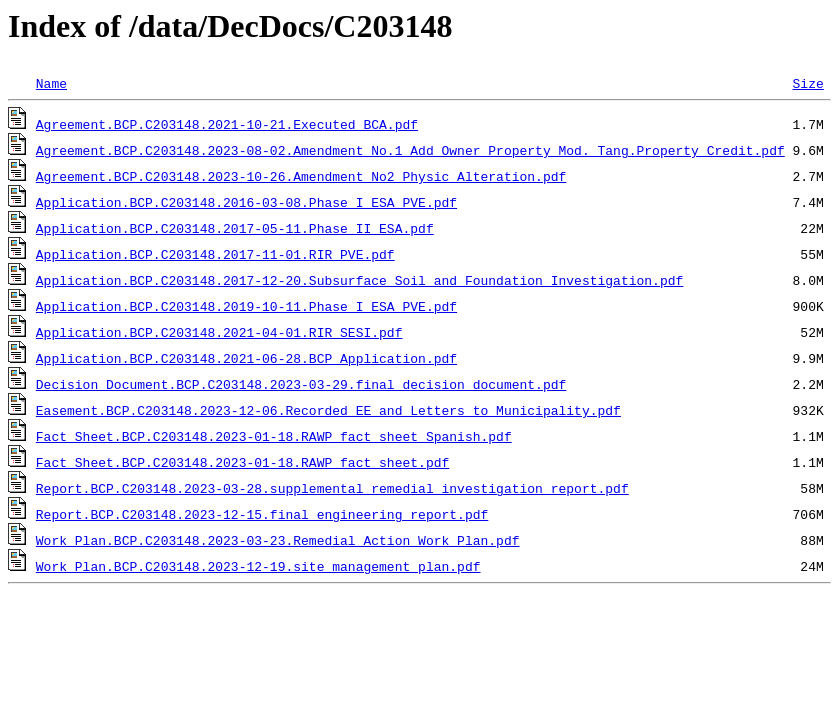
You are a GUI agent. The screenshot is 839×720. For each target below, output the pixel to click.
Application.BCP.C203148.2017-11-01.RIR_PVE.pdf (215, 254)
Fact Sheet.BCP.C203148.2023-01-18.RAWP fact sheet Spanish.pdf (274, 436)
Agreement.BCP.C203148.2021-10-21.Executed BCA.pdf (227, 124)
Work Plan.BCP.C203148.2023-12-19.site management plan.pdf (258, 566)
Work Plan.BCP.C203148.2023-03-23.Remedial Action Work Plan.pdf (278, 540)
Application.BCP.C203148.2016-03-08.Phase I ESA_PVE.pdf (246, 202)
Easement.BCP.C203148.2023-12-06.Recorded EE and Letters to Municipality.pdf (328, 410)
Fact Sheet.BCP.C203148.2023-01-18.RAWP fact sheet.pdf (242, 462)
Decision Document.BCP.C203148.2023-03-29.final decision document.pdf (301, 384)
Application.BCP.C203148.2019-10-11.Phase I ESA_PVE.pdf (246, 306)
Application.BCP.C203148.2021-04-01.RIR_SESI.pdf (219, 332)
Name (51, 83)
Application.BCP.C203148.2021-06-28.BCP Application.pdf (246, 358)
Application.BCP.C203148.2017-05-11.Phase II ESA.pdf (235, 228)
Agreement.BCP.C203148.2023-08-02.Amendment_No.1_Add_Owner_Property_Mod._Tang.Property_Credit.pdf (410, 150)
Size (807, 83)
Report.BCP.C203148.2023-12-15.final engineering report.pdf (262, 514)
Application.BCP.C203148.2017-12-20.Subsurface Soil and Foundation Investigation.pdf (359, 280)
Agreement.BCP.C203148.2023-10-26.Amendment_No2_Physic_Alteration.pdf (301, 176)
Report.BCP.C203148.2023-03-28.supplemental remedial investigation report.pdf (332, 488)
